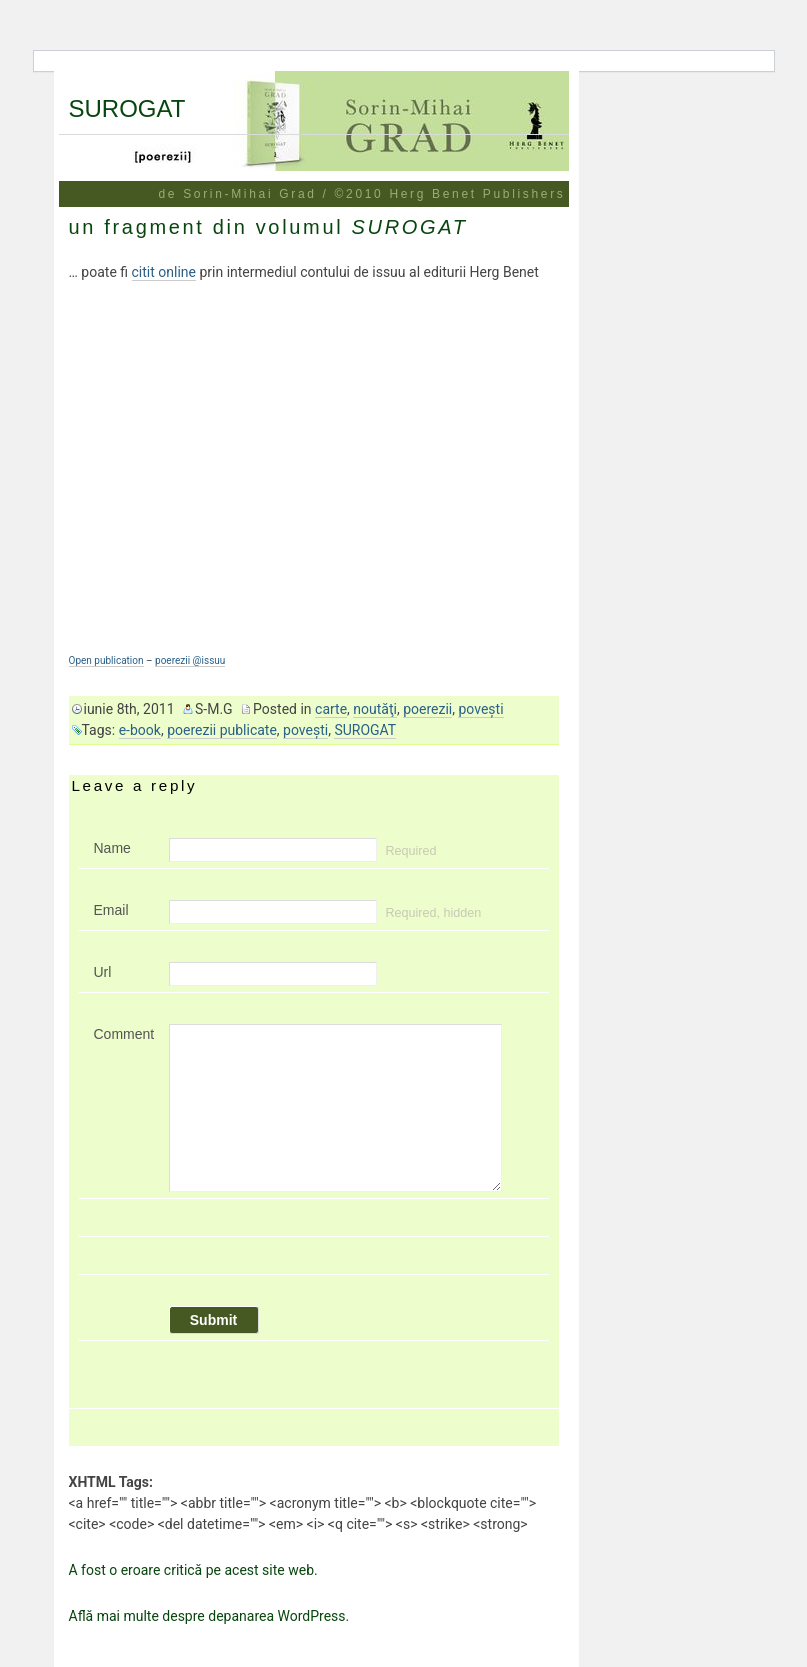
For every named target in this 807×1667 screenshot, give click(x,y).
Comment (124, 1034)
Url (103, 972)
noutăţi (375, 709)
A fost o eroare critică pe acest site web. (193, 1570)
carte (331, 709)
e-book (140, 730)
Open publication (106, 660)
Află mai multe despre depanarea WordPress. (209, 1616)
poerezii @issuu (190, 660)
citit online (164, 272)
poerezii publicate (222, 730)
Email (111, 910)
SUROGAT (127, 108)
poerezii (427, 709)
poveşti (480, 709)
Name (112, 848)
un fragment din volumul (268, 227)
